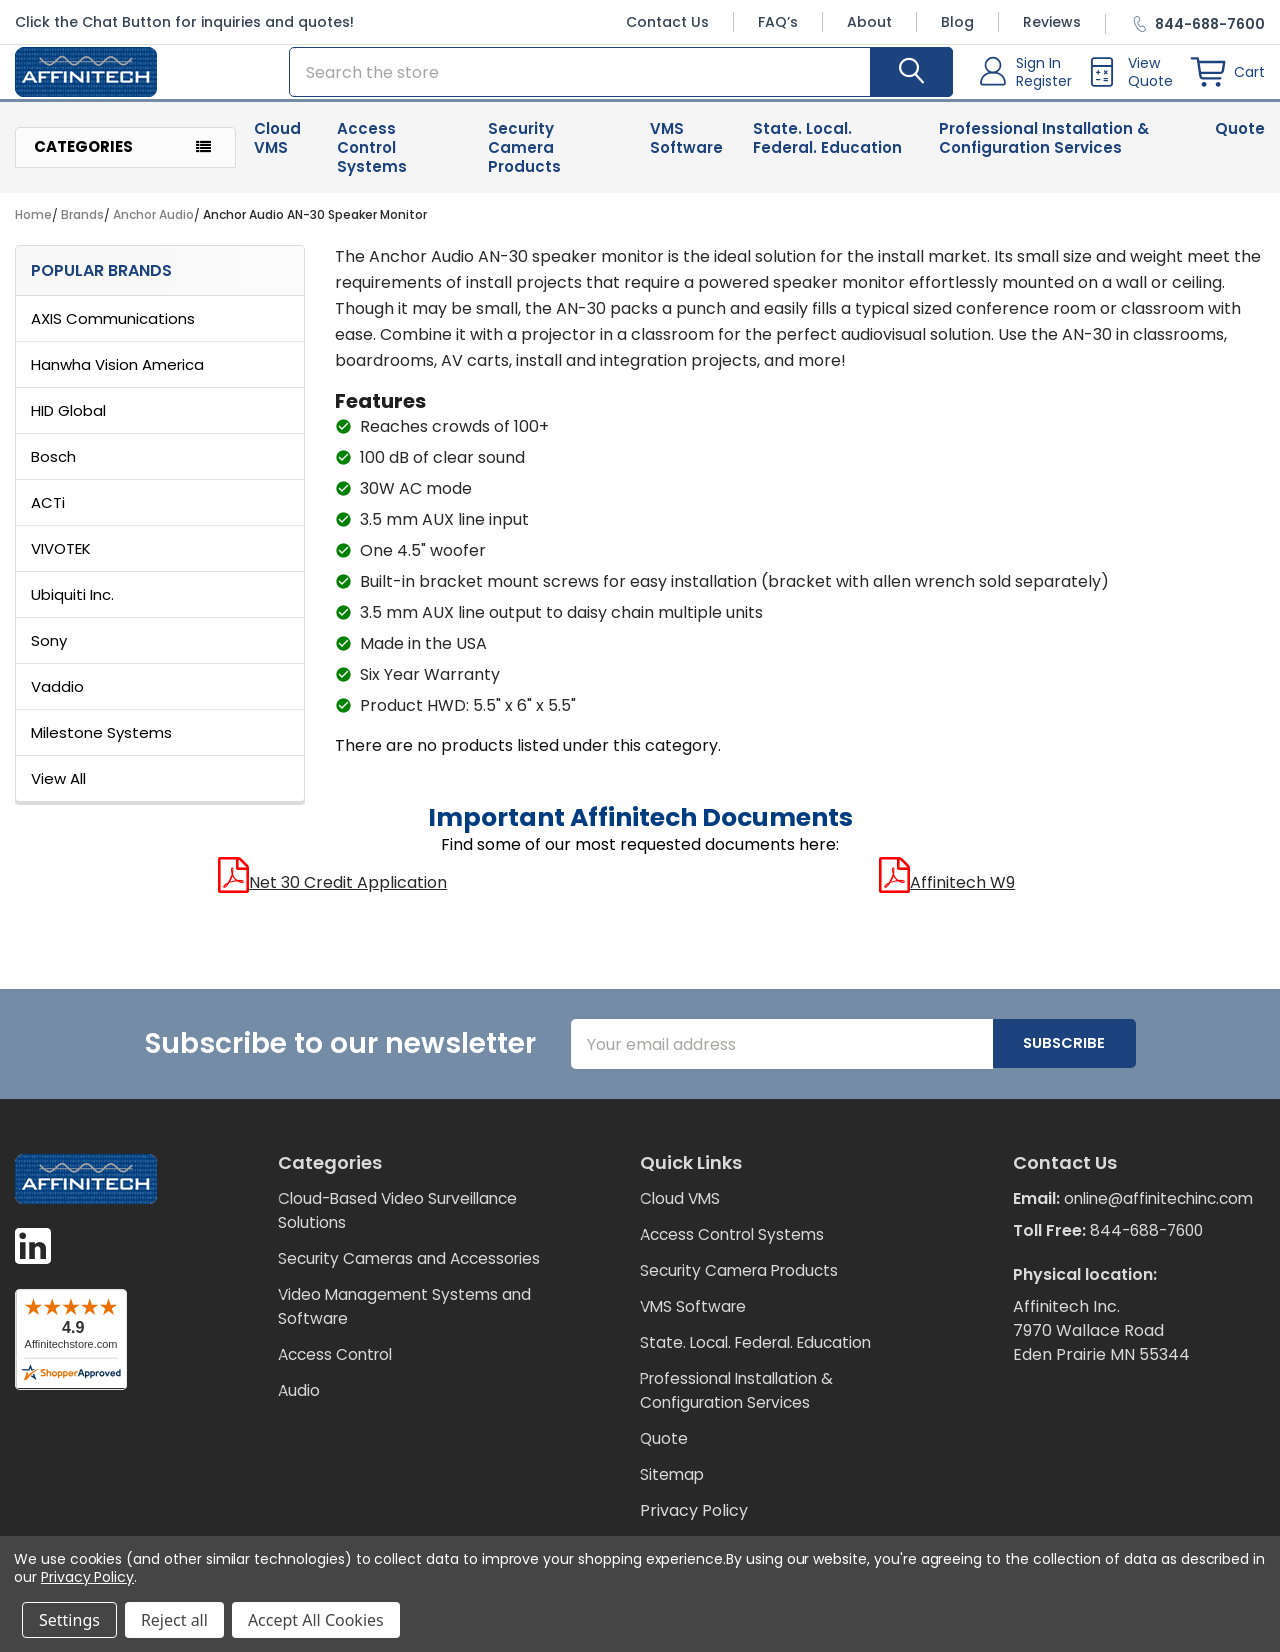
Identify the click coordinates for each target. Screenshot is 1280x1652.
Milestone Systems (101, 744)
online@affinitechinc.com (1113, 1234)
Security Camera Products (524, 159)
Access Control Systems (372, 159)
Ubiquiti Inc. (72, 606)
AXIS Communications (113, 330)
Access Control (338, 1390)
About (869, 22)
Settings (69, 1620)
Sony (49, 652)
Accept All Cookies (316, 1620)
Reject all (174, 1620)
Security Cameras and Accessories (365, 1282)
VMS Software (686, 150)
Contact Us (667, 22)
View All (58, 790)
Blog (957, 22)
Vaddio (57, 698)
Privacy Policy (694, 1522)
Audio (299, 1426)
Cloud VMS (277, 150)
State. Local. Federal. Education (827, 150)
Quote (1240, 140)
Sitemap (673, 1486)
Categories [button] (83, 158)
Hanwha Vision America (117, 376)
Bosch (53, 468)
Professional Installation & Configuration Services (1044, 150)
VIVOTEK (61, 560)
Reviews (1052, 22)
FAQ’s (778, 22)
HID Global (68, 422)
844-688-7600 (1150, 1266)
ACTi (48, 514)
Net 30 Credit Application (332, 894)
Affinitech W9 (947, 894)
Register (1044, 87)
